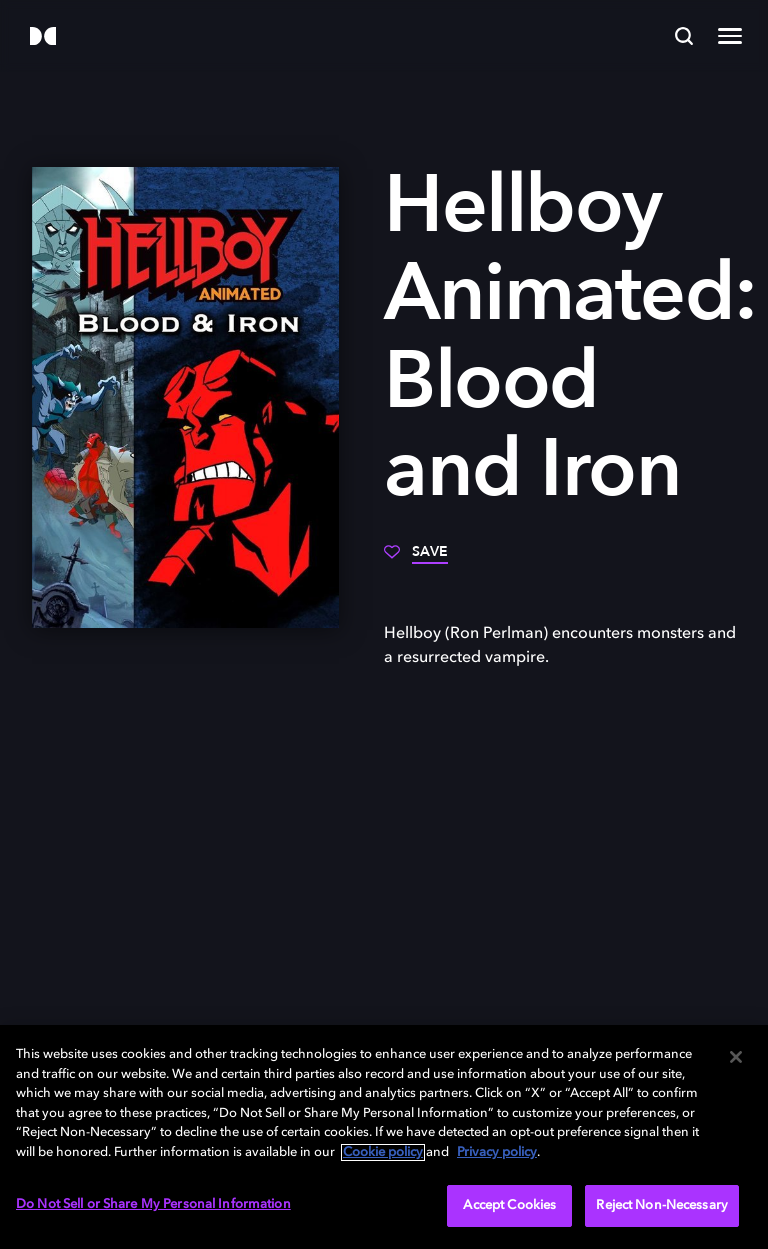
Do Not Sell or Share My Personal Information (153, 1204)
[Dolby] (43, 37)
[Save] (416, 559)
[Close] (736, 1057)
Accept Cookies (509, 1205)
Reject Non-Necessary (662, 1205)
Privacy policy (497, 1152)
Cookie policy (383, 1152)
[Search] (684, 36)
